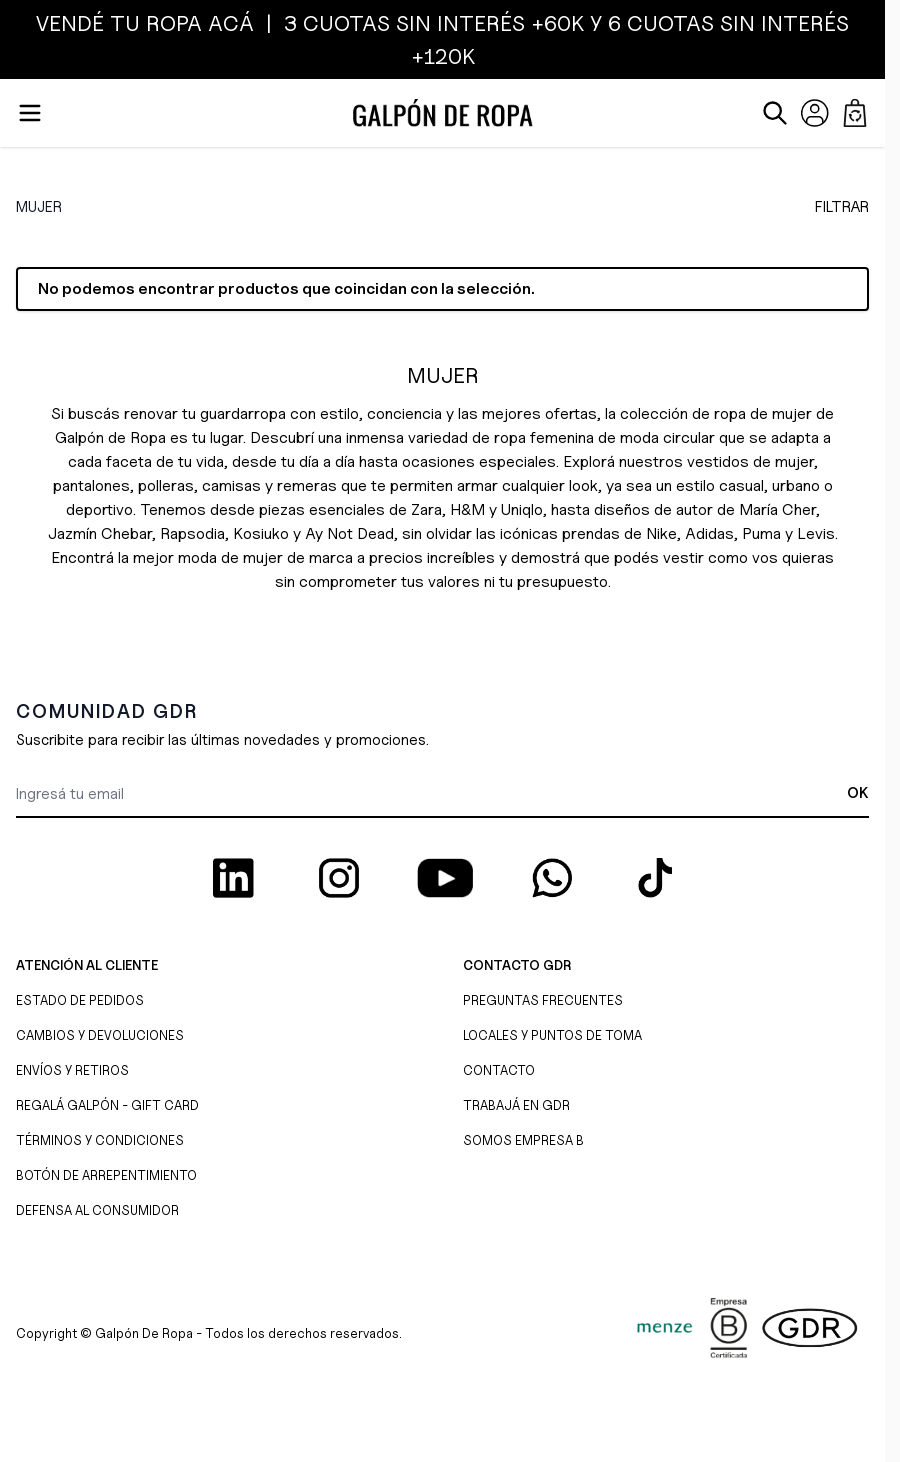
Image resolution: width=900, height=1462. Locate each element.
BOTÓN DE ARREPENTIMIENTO (106, 1175)
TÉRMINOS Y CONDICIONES (100, 1140)
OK (858, 793)
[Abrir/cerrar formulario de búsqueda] (775, 113)
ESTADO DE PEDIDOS (80, 1000)
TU (125, 23)
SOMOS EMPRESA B (523, 1140)
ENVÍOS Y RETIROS (72, 1070)
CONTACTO (499, 1070)
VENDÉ (73, 23)
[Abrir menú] (30, 113)
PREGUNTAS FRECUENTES (543, 1000)
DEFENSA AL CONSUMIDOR (97, 1210)
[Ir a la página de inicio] (442, 113)
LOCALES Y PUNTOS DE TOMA (552, 1035)
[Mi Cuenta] (815, 113)
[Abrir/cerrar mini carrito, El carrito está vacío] (855, 113)
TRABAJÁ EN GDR (516, 1105)
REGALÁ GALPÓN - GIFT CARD (107, 1105)
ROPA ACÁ (197, 23)
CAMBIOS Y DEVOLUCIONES (100, 1035)
